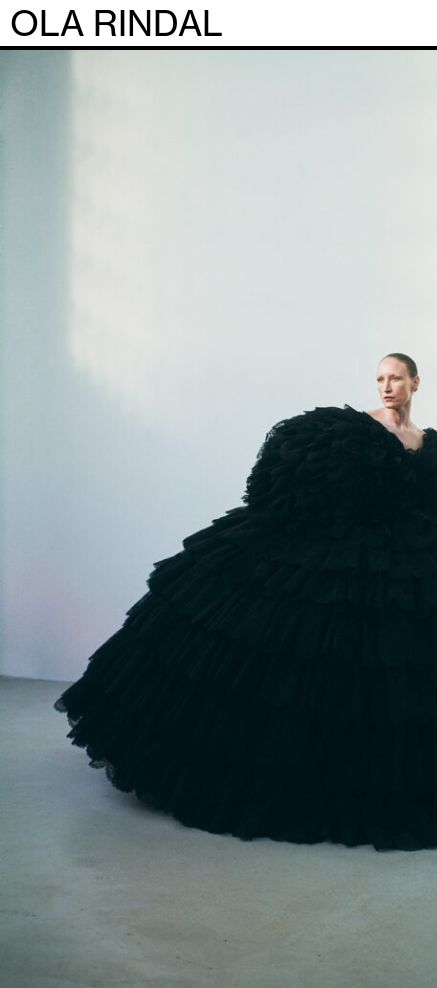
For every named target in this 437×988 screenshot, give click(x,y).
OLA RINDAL (116, 24)
